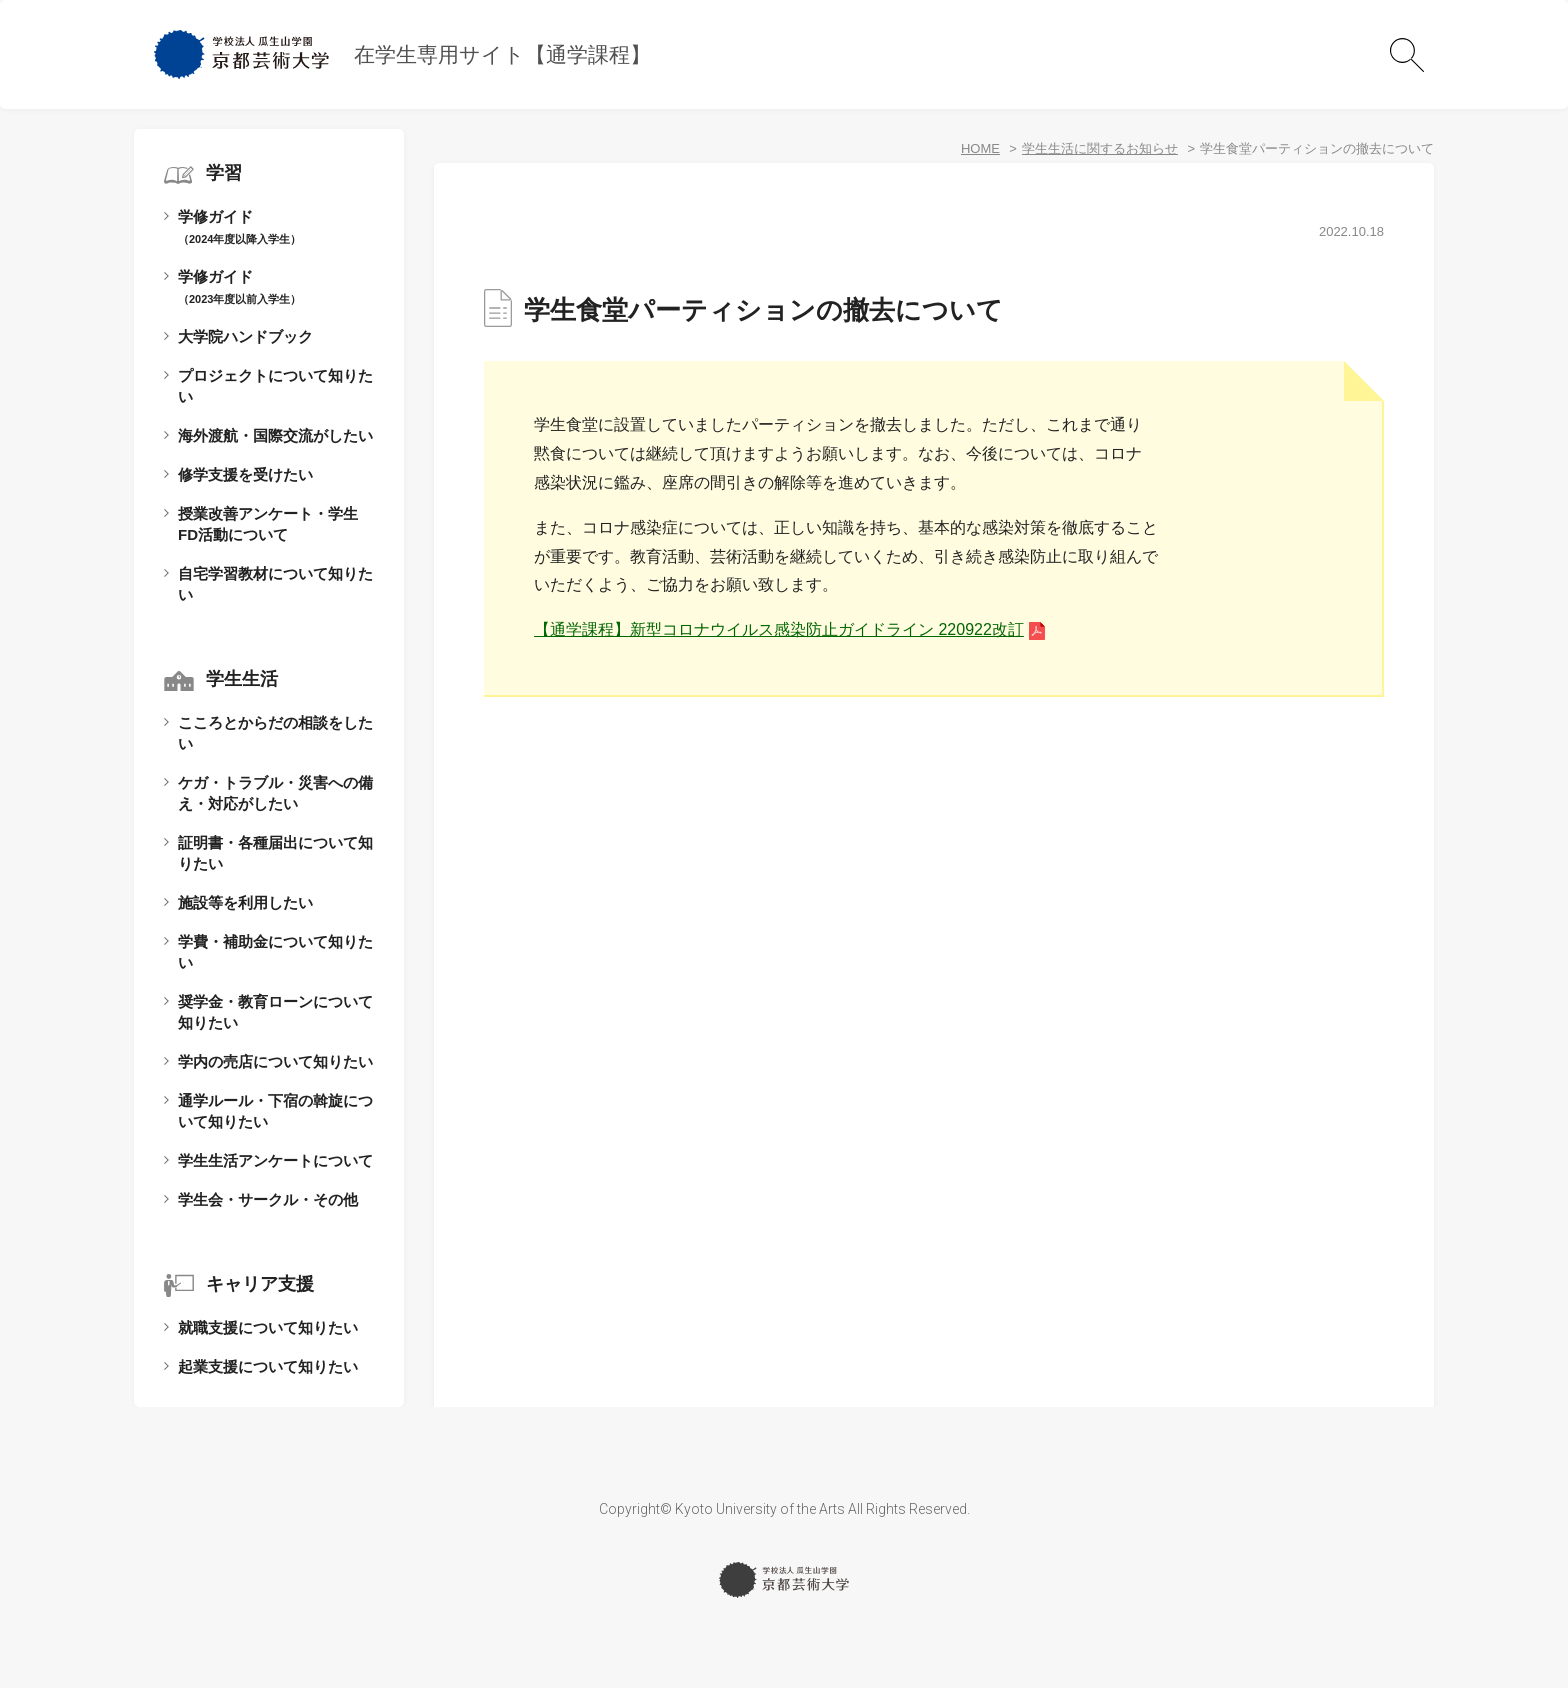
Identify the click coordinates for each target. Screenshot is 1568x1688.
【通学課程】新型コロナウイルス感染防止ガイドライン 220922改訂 (779, 629)
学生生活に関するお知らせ (1100, 148)
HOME (980, 148)
